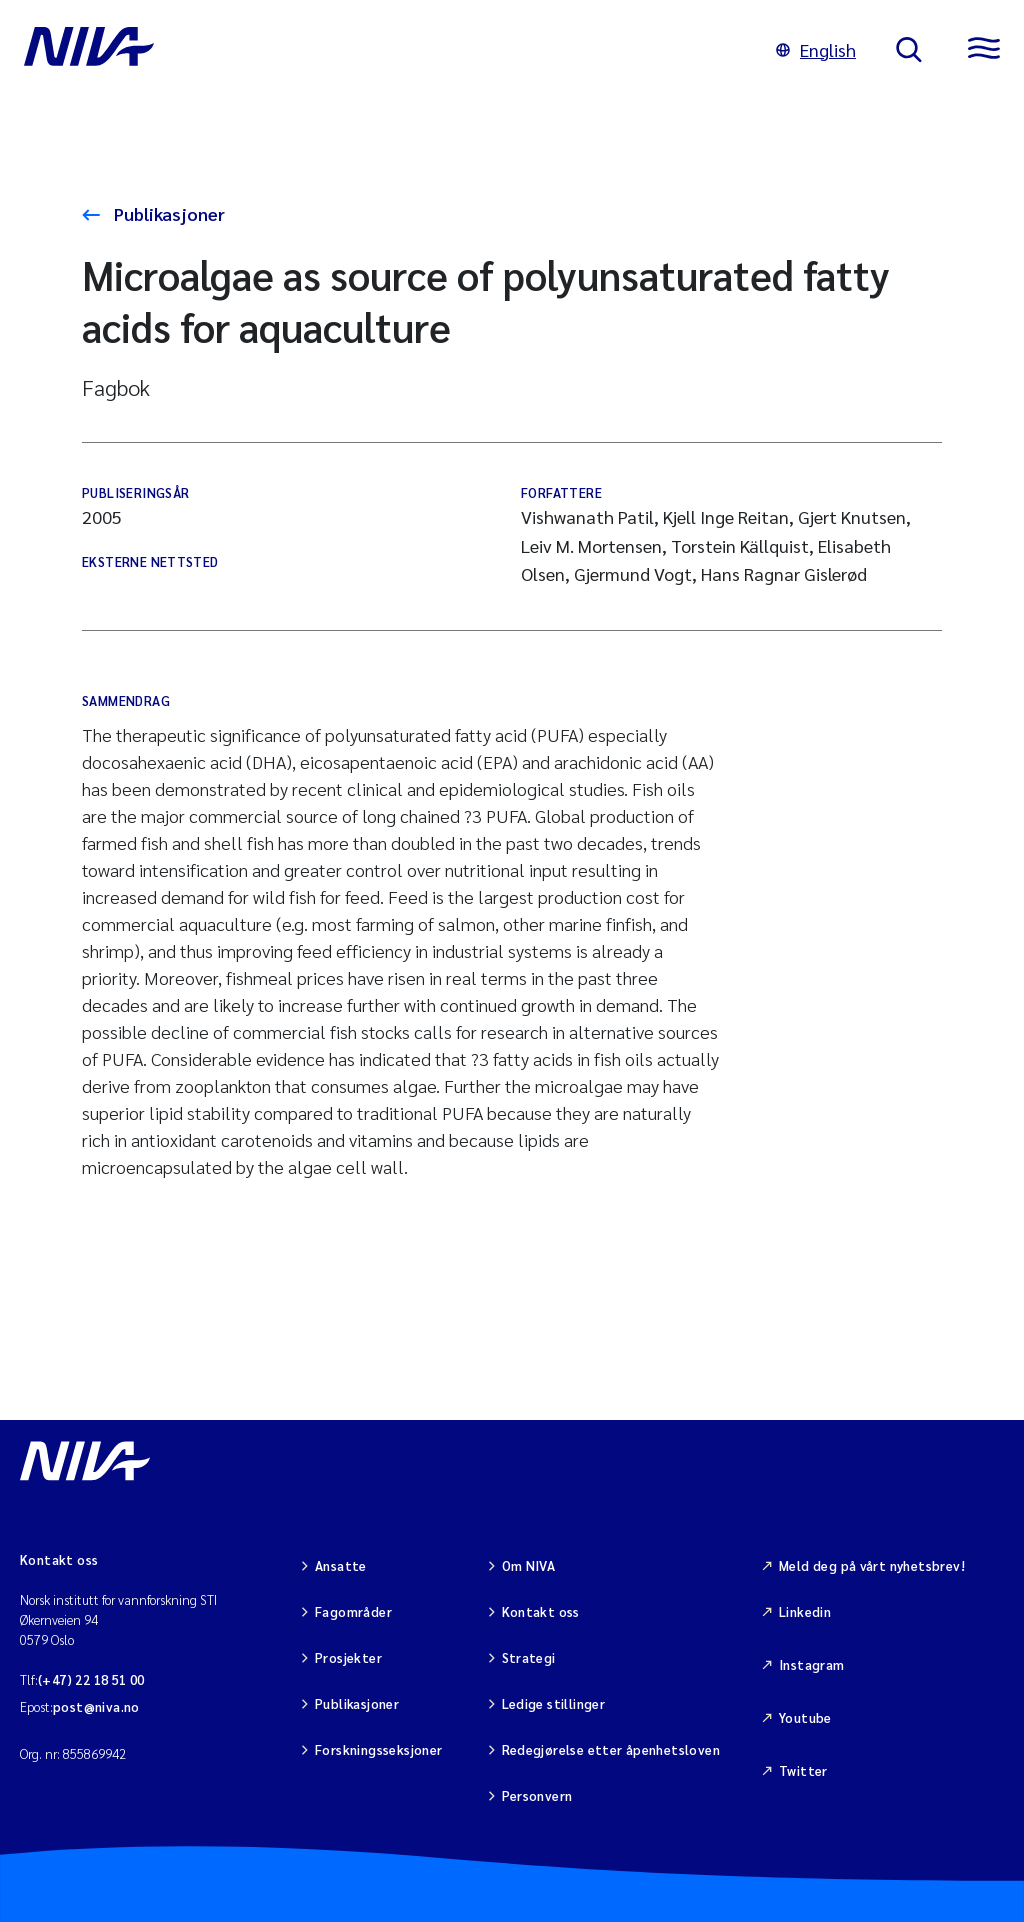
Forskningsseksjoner (378, 1749)
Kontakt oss (541, 1611)
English (816, 49)
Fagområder (353, 1611)
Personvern (537, 1795)
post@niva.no (96, 1706)
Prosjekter (348, 1657)
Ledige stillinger (554, 1703)
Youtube (805, 1717)
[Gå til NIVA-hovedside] (380, 50)
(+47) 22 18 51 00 (91, 1679)
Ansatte (341, 1565)
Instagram (812, 1664)
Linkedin (805, 1611)
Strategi (529, 1657)
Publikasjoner (167, 213)
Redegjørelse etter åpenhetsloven (611, 1749)
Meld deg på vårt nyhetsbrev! (872, 1565)
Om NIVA (529, 1565)
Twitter (803, 1770)
